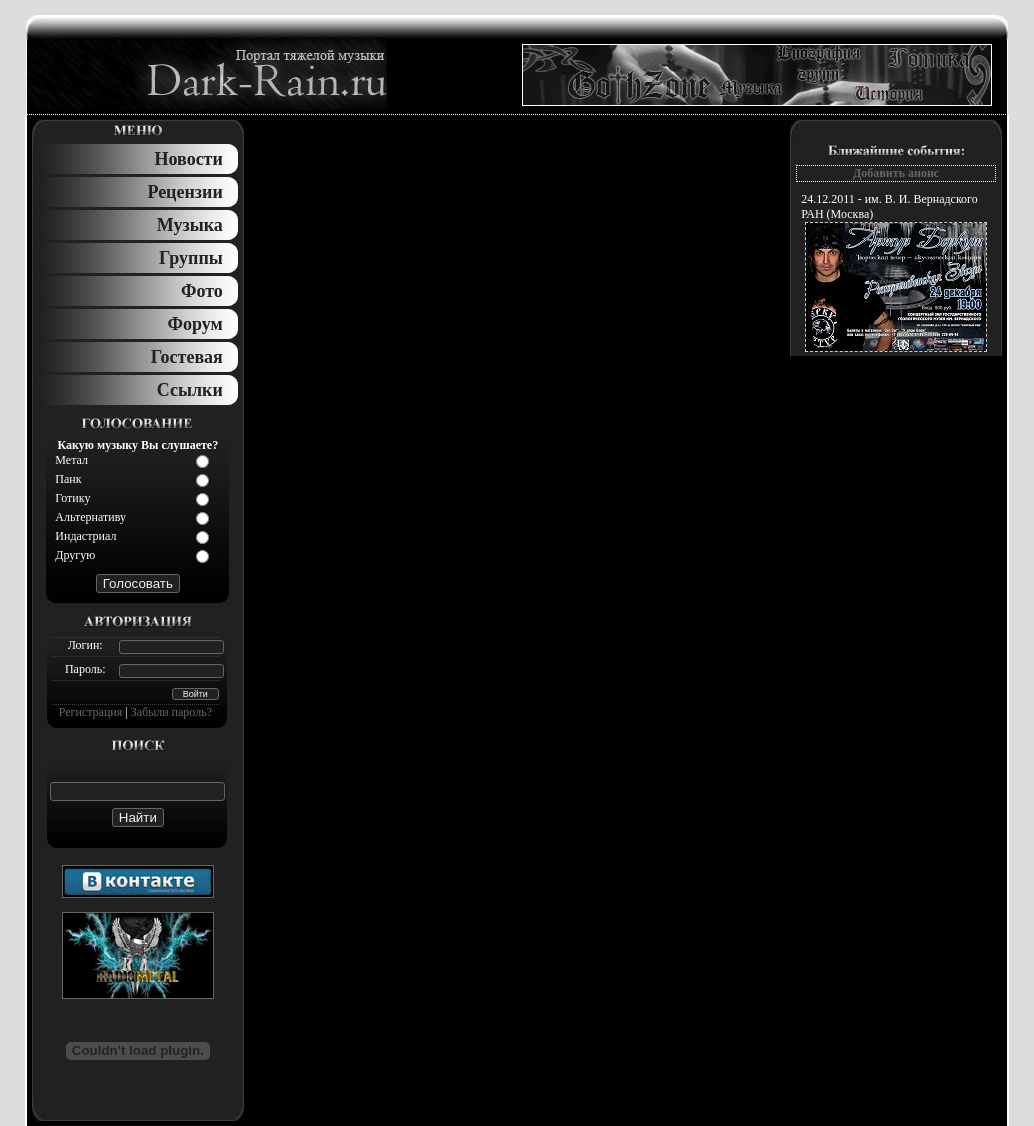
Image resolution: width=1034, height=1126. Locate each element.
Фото (202, 291)
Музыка (190, 225)
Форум (195, 324)
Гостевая (187, 357)
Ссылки (190, 390)
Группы (191, 258)
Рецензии (184, 192)
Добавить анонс (896, 173)
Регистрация (91, 712)
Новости (188, 159)
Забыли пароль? (171, 712)
